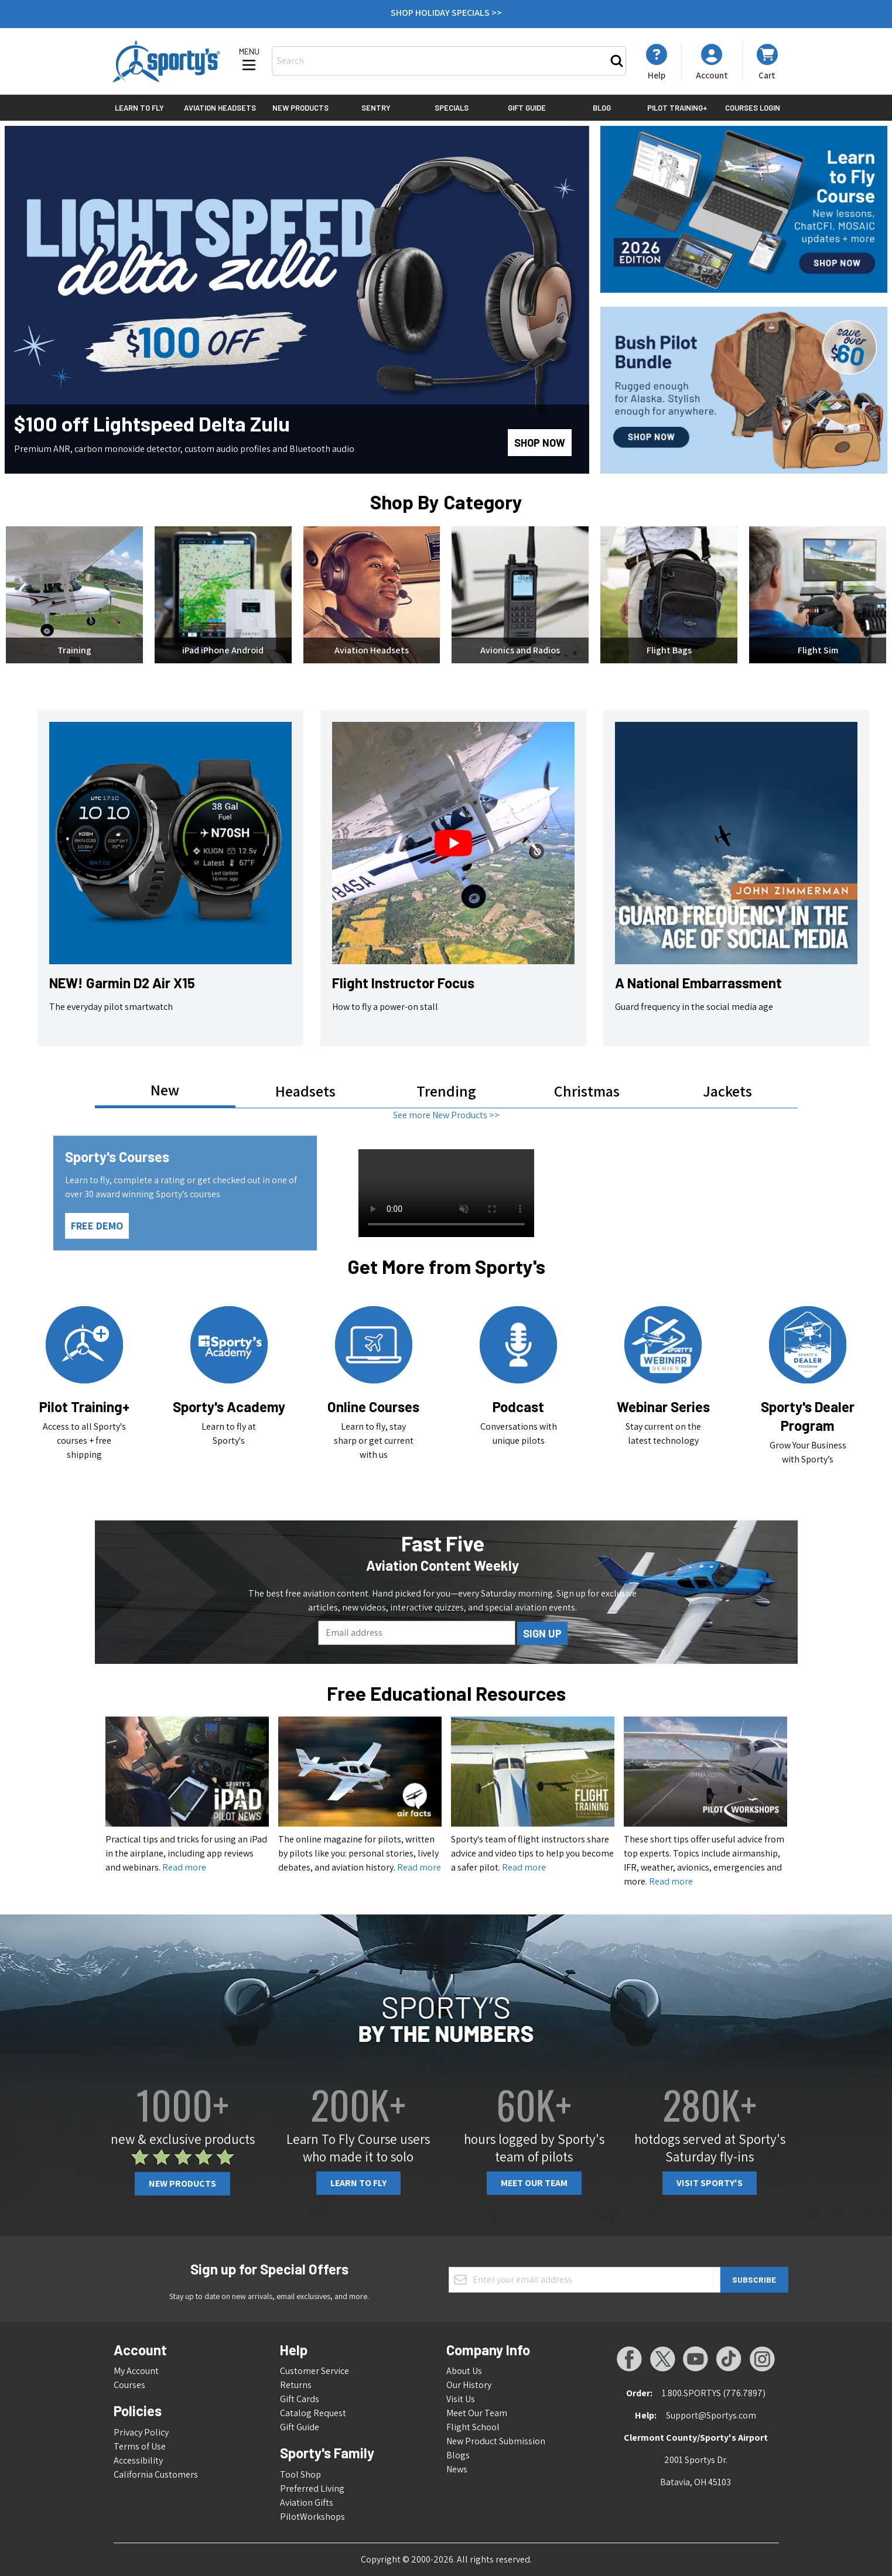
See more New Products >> (446, 1115)
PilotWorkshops (312, 2516)
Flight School (473, 2427)
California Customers (156, 2474)
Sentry (376, 107)
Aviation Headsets (220, 107)
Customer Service (314, 2371)
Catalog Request (313, 2413)
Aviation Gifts (306, 2502)
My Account (136, 2371)
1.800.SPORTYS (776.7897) (713, 2393)
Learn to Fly (139, 107)
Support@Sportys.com (711, 2415)
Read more (184, 1867)
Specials (452, 107)
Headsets (305, 1091)
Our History (468, 2385)
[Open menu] (249, 60)
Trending (446, 1091)
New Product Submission (495, 2441)
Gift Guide (527, 107)
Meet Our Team (534, 2183)
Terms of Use (140, 2446)
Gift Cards (299, 2399)
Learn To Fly (358, 2183)
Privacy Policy (141, 2432)
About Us (464, 2371)
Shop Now (539, 442)
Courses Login (752, 107)
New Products (300, 107)
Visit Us (460, 2399)
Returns (296, 2385)
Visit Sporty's (709, 2183)
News (456, 2469)
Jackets (727, 1091)
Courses (129, 2385)
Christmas (587, 1091)
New (165, 1089)
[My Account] (656, 62)
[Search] (616, 61)
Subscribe (754, 2279)
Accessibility (138, 2460)
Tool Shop (300, 2474)
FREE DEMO (97, 1225)
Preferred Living (312, 2488)
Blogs (458, 2455)
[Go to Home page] (166, 61)
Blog (602, 107)
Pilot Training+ (677, 107)
